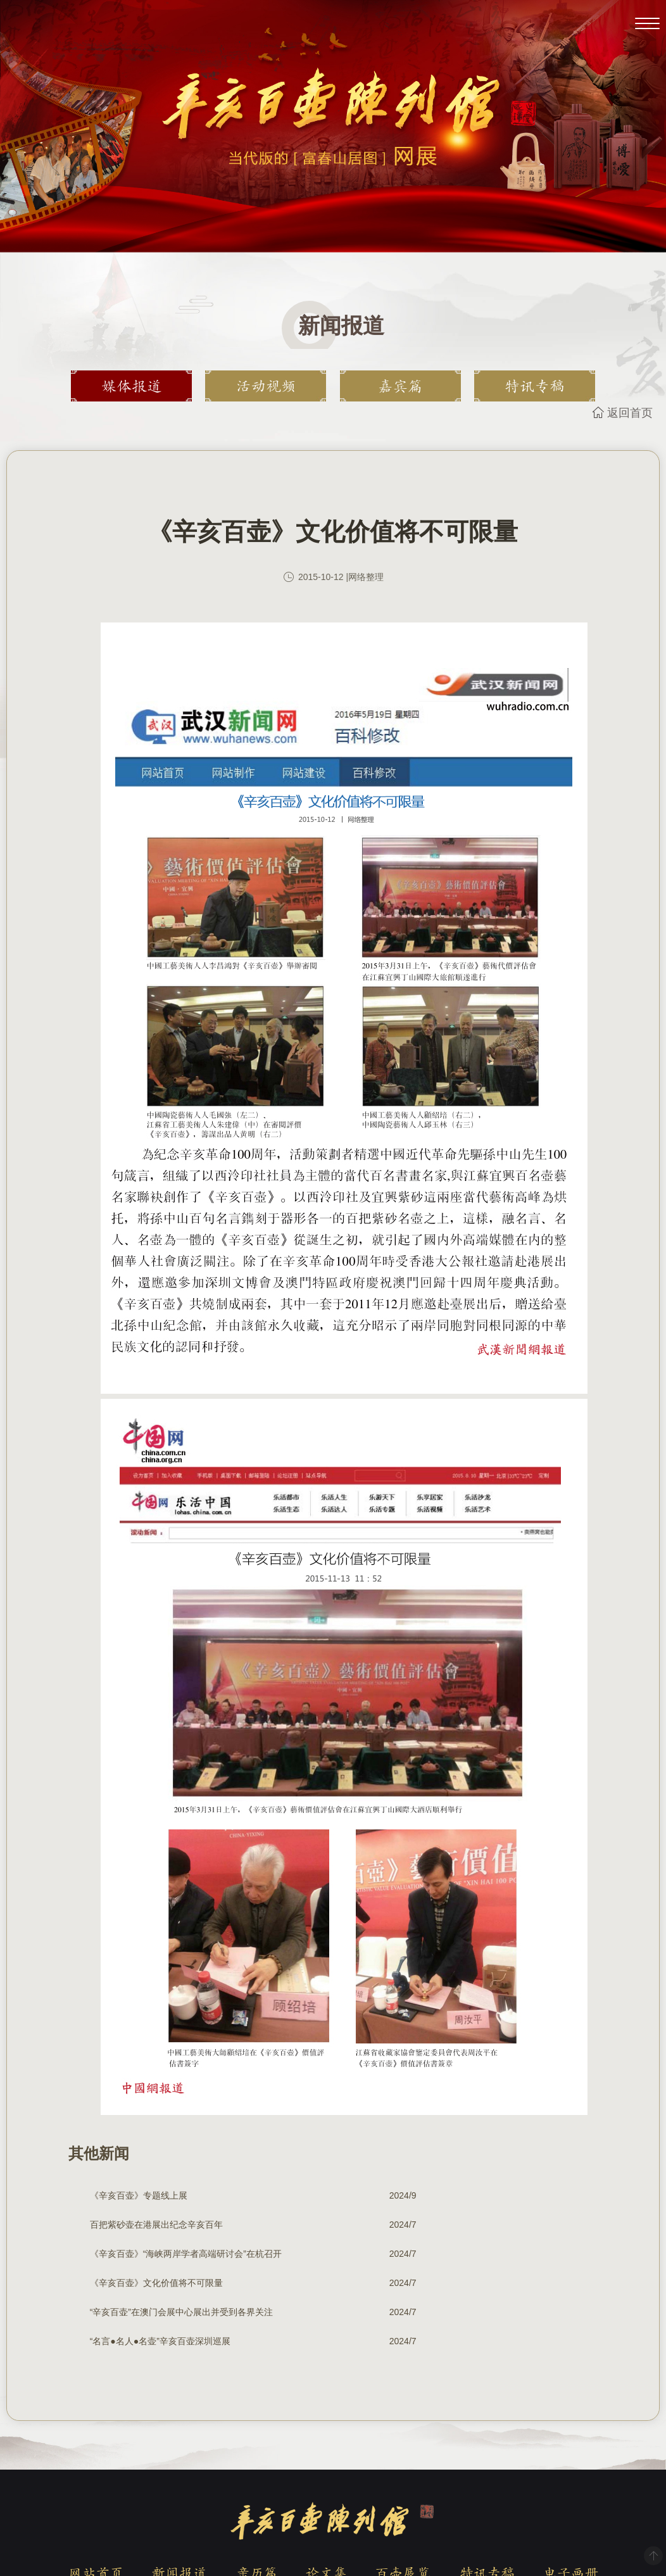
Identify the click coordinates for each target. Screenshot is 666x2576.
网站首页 (95, 2485)
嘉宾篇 (392, 386)
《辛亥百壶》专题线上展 (138, 2195)
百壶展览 (402, 2485)
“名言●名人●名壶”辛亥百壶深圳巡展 (430, 2254)
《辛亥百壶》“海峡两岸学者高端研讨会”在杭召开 (165, 2224)
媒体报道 (156, 386)
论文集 (326, 2485)
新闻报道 (179, 2485)
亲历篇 (256, 2485)
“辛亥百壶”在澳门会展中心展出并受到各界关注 (165, 2254)
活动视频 (274, 386)
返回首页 (630, 413)
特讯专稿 (509, 386)
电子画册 (570, 2485)
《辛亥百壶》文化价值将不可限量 (426, 2224)
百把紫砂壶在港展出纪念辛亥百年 (426, 2195)
